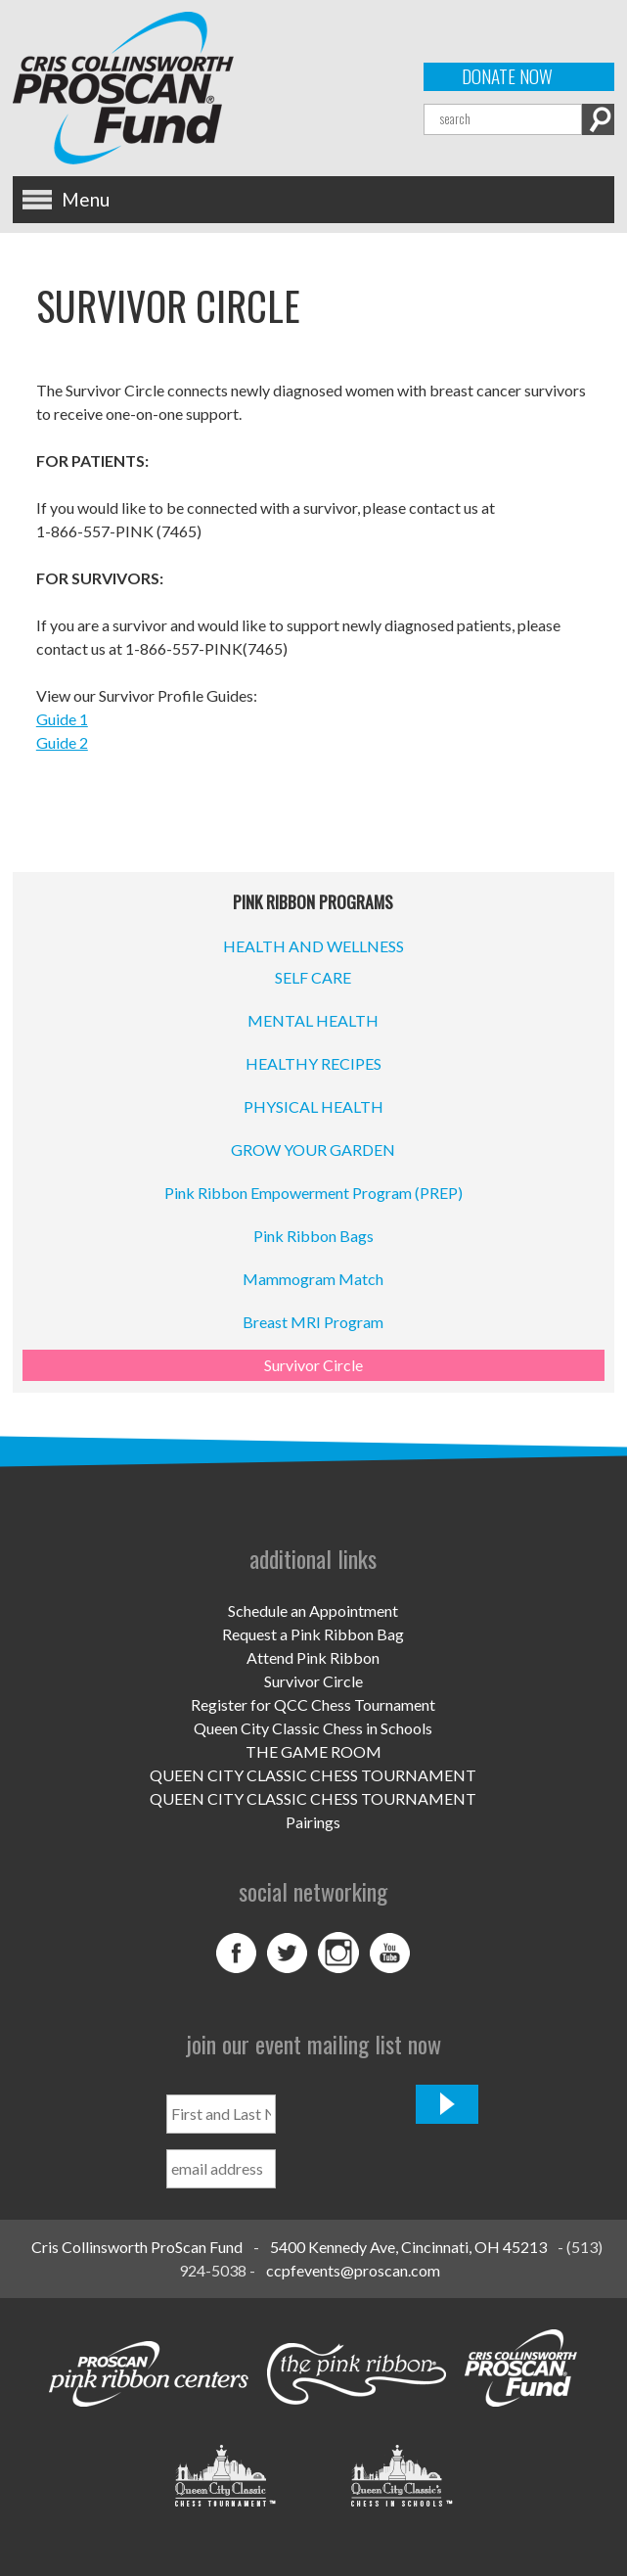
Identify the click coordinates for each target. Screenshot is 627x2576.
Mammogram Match (313, 1278)
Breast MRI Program (313, 1321)
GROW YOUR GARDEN (313, 1149)
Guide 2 (62, 742)
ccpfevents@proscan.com (353, 2270)
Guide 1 (62, 719)
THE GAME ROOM (313, 1751)
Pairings (313, 1822)
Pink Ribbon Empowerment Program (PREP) (313, 1192)
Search (598, 119)
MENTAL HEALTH (313, 1020)
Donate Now (507, 76)
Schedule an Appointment (313, 1610)
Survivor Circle (313, 1365)
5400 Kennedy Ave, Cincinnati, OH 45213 (408, 2246)
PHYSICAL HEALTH (313, 1106)
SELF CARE (313, 977)
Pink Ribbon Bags (313, 1235)
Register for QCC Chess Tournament (313, 1704)
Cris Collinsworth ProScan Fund (137, 2246)
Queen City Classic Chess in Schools (313, 1728)
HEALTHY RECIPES (313, 1063)
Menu (86, 199)
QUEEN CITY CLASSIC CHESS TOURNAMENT (313, 1775)
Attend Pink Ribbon (313, 1657)
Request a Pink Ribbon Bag (313, 1634)
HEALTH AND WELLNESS (313, 946)
